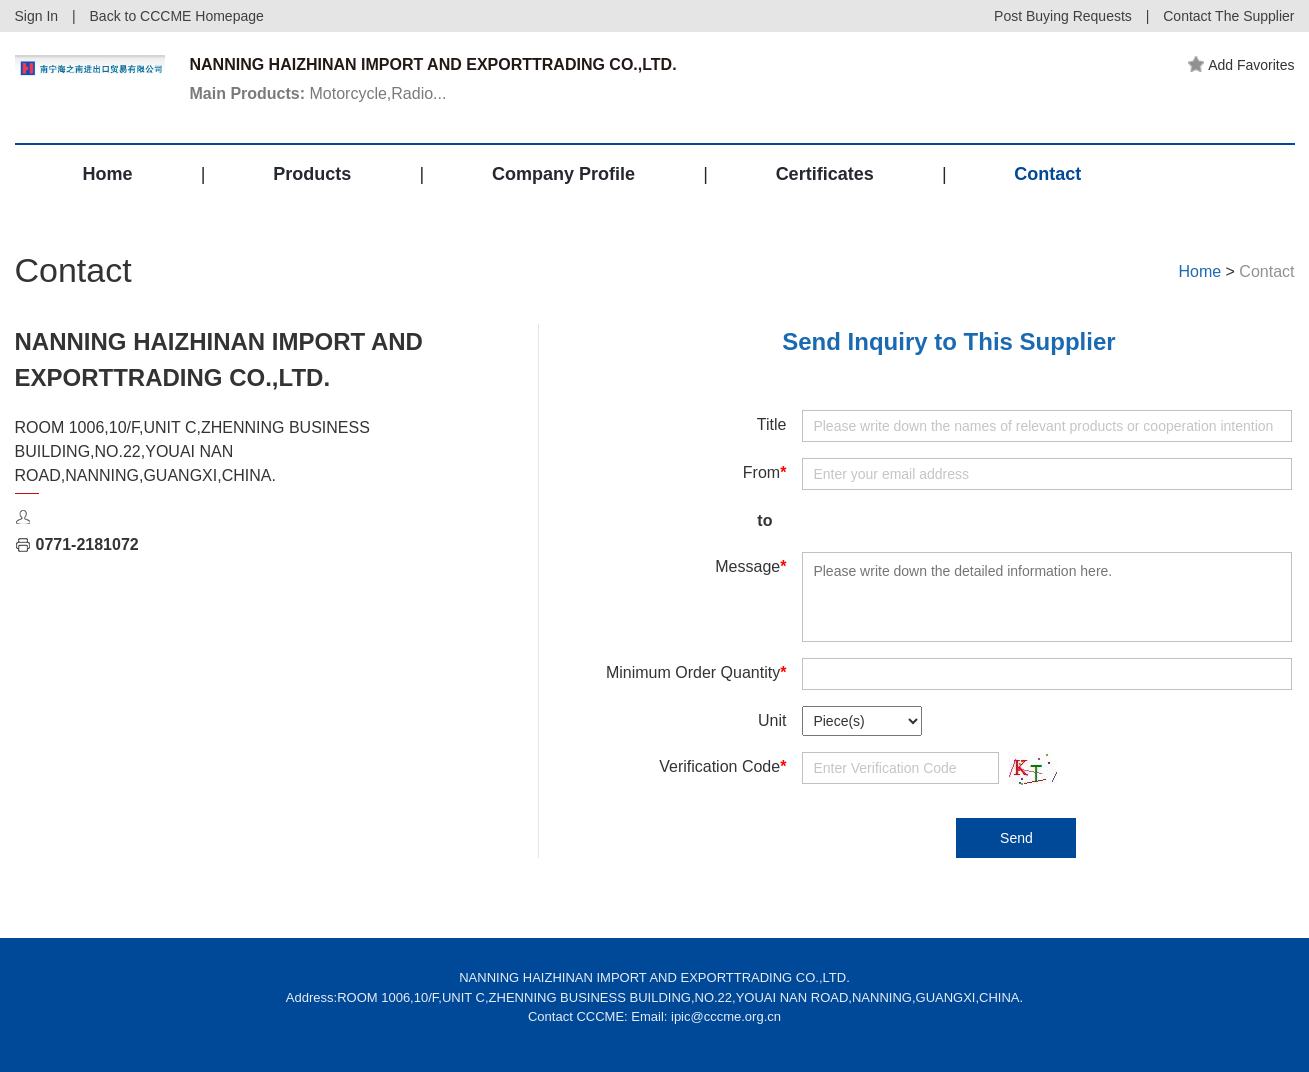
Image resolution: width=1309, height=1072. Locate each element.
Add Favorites (1241, 65)
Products (312, 174)
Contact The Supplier (1228, 16)
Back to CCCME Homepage (177, 16)
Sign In (37, 16)
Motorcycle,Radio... (318, 93)
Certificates (825, 174)
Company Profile (563, 174)
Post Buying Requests (1063, 16)
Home (108, 174)
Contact (1047, 174)
